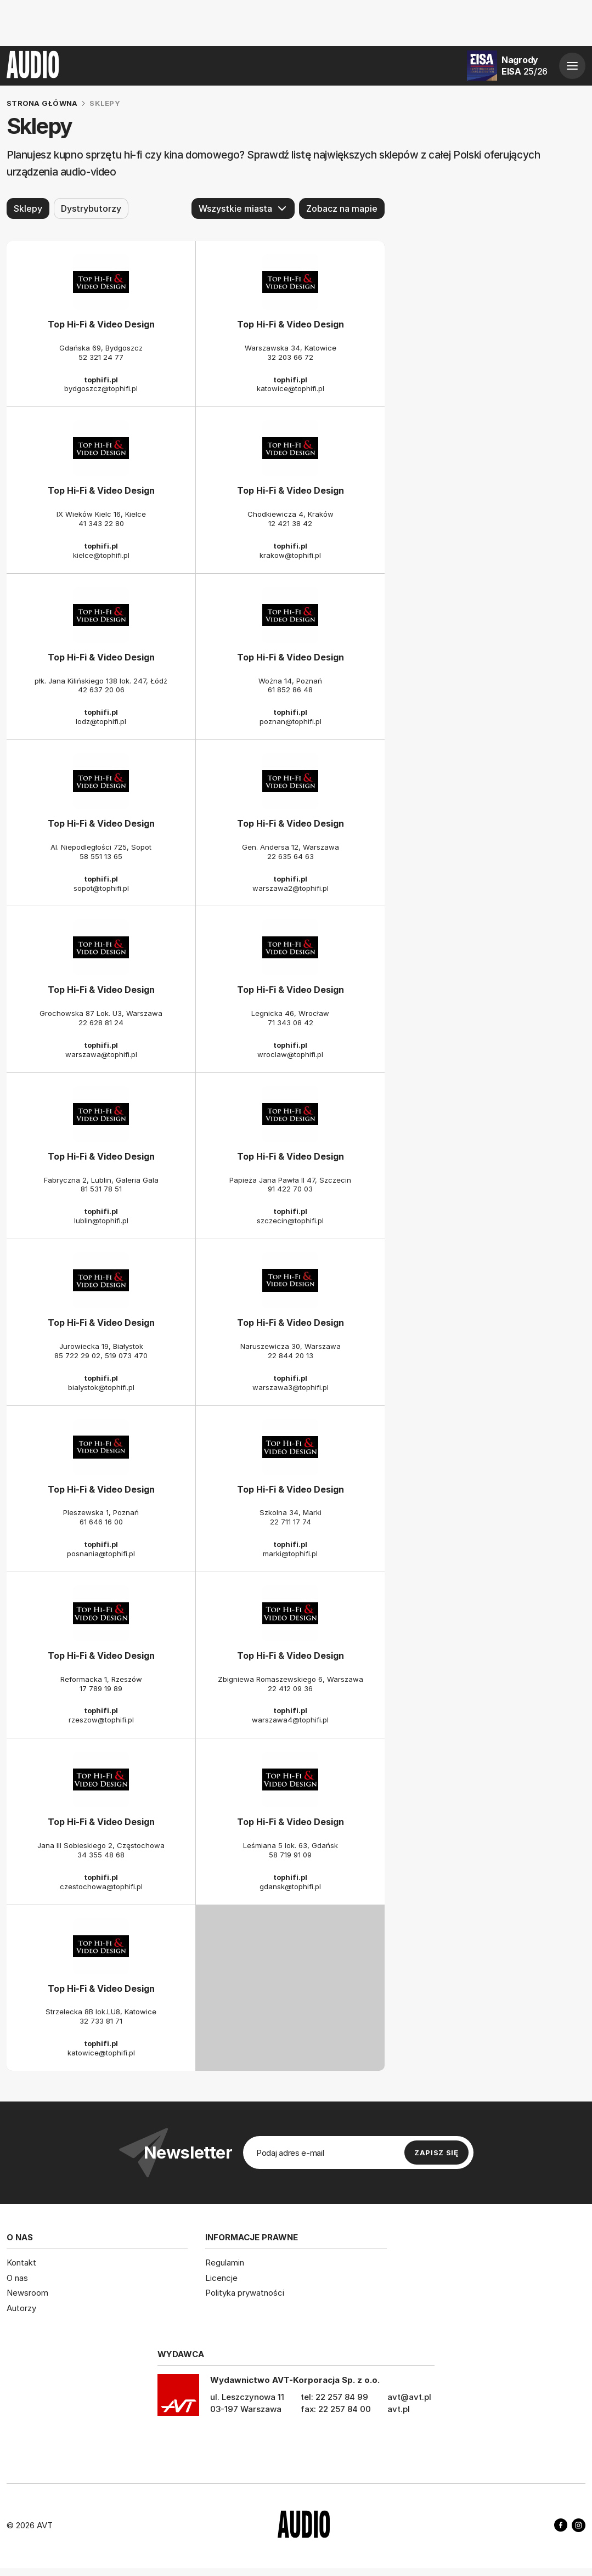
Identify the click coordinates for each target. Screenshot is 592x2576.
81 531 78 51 (101, 1188)
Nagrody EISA (524, 65)
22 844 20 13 (290, 1355)
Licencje (221, 2277)
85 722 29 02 (77, 1355)
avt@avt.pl (409, 2397)
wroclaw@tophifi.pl (290, 1054)
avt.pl (398, 2409)
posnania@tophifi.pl (101, 1553)
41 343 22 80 (101, 523)
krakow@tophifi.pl (290, 555)
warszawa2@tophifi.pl (290, 887)
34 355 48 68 (101, 1854)
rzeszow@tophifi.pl (101, 1719)
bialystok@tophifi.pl (101, 1386)
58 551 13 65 (101, 856)
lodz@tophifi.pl (101, 721)
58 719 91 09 (290, 1854)
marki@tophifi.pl (290, 1553)
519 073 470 (126, 1355)
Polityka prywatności (244, 2292)
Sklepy (28, 208)
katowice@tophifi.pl (290, 388)
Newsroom (27, 2292)
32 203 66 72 (290, 356)
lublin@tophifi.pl (101, 1220)
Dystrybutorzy (91, 208)
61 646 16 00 (101, 1521)
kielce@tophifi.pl (101, 555)
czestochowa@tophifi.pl (101, 1886)
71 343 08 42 (290, 1022)
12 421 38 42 (290, 523)
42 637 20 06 (101, 689)
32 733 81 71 (101, 2020)
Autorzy (21, 2307)
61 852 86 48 (290, 689)
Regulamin (224, 2262)
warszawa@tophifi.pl (101, 1054)
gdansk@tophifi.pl (290, 1886)
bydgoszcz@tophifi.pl (101, 388)
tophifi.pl (101, 379)
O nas (17, 2277)
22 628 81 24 (100, 1022)
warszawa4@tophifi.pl (290, 1719)
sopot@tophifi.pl (101, 887)
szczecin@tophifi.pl (290, 1220)
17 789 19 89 (101, 1688)
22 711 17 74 (290, 1521)
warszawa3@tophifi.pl (290, 1386)
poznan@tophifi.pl (291, 721)
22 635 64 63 (290, 856)
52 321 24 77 (100, 356)
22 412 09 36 (290, 1688)
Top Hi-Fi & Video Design (101, 324)
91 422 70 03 (290, 1188)
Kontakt (21, 2262)
